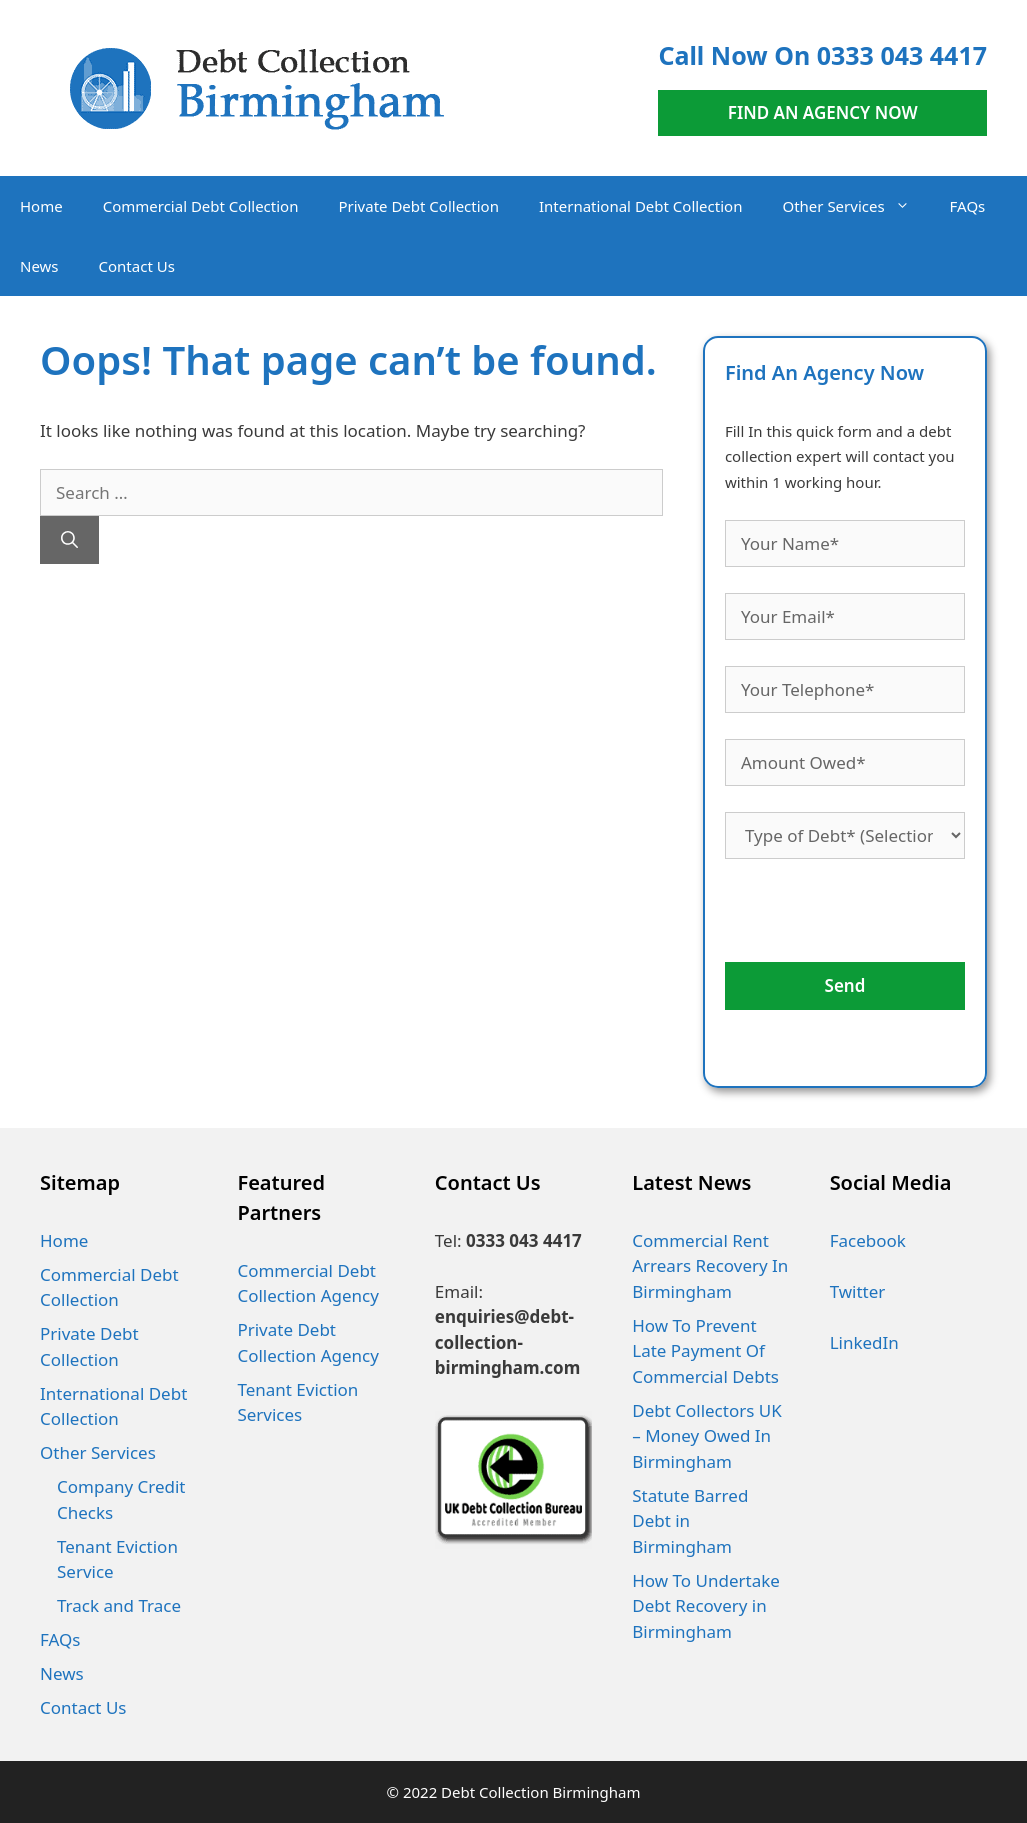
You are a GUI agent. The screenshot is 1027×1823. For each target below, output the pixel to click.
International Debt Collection (640, 206)
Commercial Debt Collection (201, 206)
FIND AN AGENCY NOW (823, 112)
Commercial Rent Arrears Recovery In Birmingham (710, 1266)
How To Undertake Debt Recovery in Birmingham (706, 1606)
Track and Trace (119, 1605)
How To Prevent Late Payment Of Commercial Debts (705, 1351)
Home (41, 206)
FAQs (968, 206)
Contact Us (137, 266)
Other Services (855, 206)
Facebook (868, 1240)
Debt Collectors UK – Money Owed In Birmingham (707, 1436)
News (39, 266)
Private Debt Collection (418, 206)
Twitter (858, 1291)
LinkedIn (864, 1342)
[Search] (69, 540)
